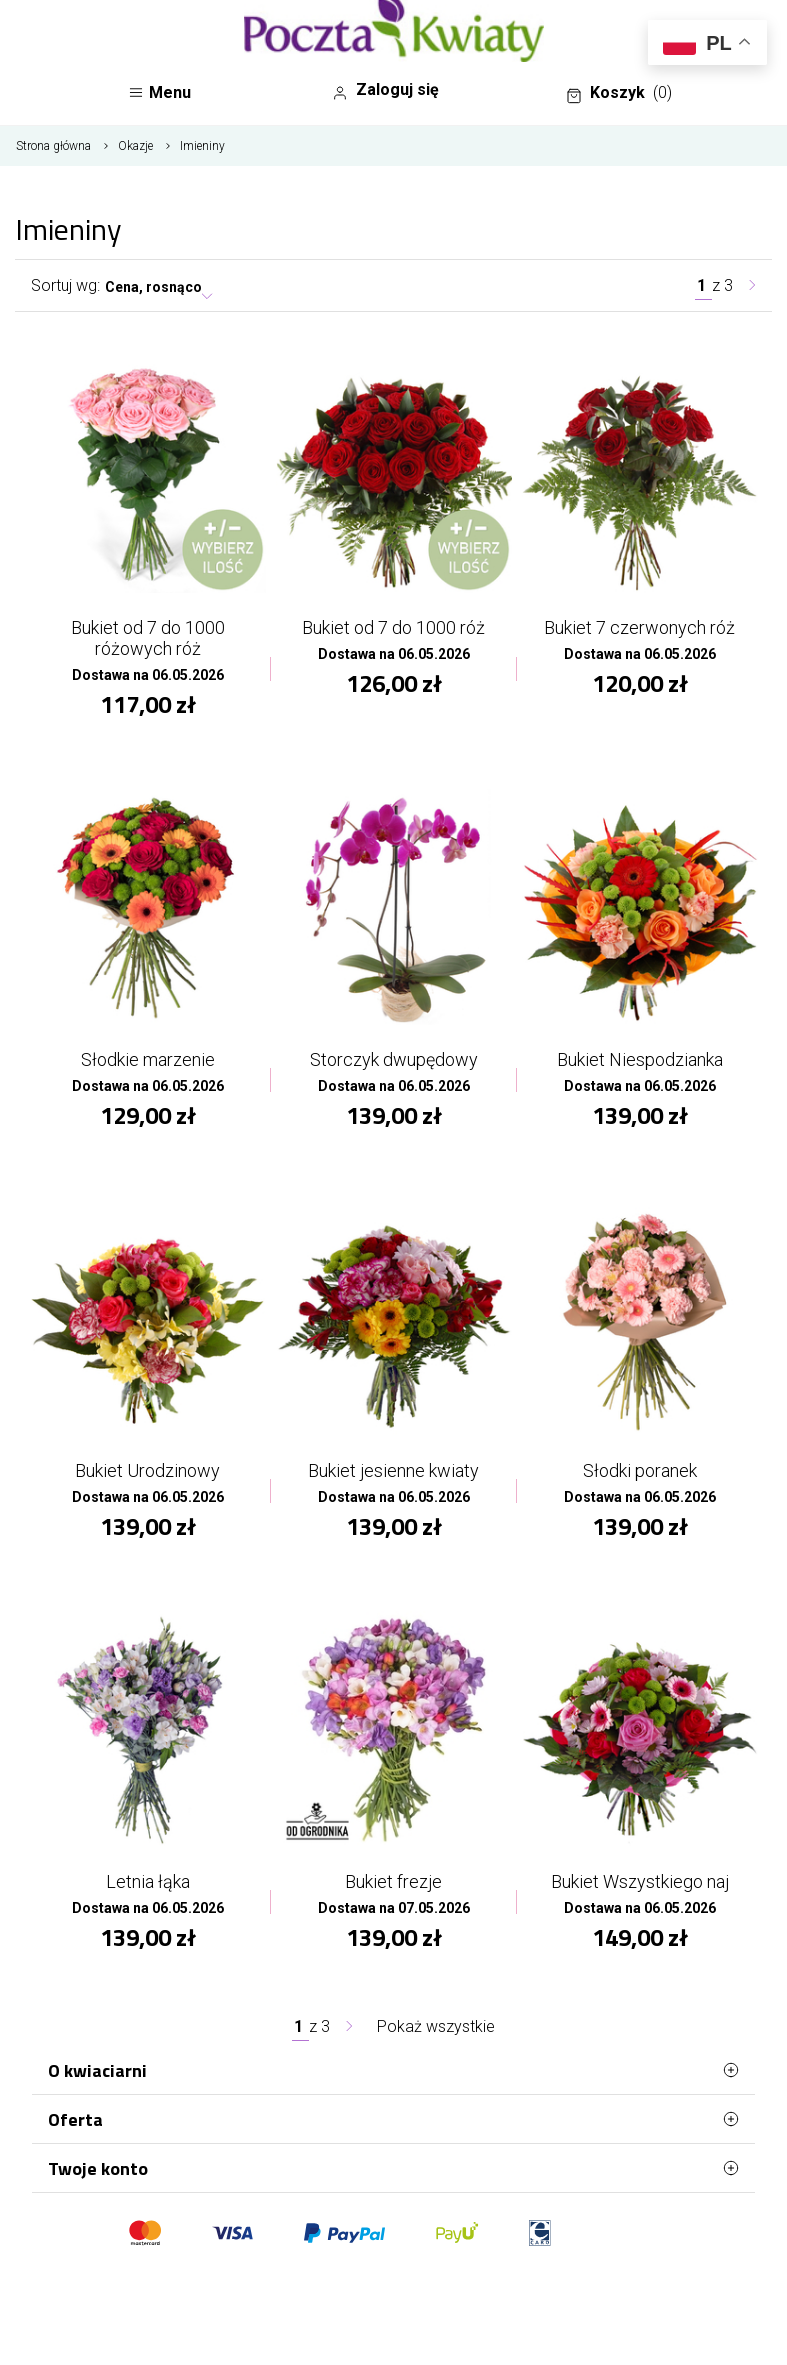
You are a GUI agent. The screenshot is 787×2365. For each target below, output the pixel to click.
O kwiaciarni (393, 2070)
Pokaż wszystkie (436, 2026)
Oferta (393, 2119)
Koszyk (619, 93)
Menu (159, 92)
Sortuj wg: (65, 285)
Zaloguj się (385, 90)
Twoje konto (393, 2168)
